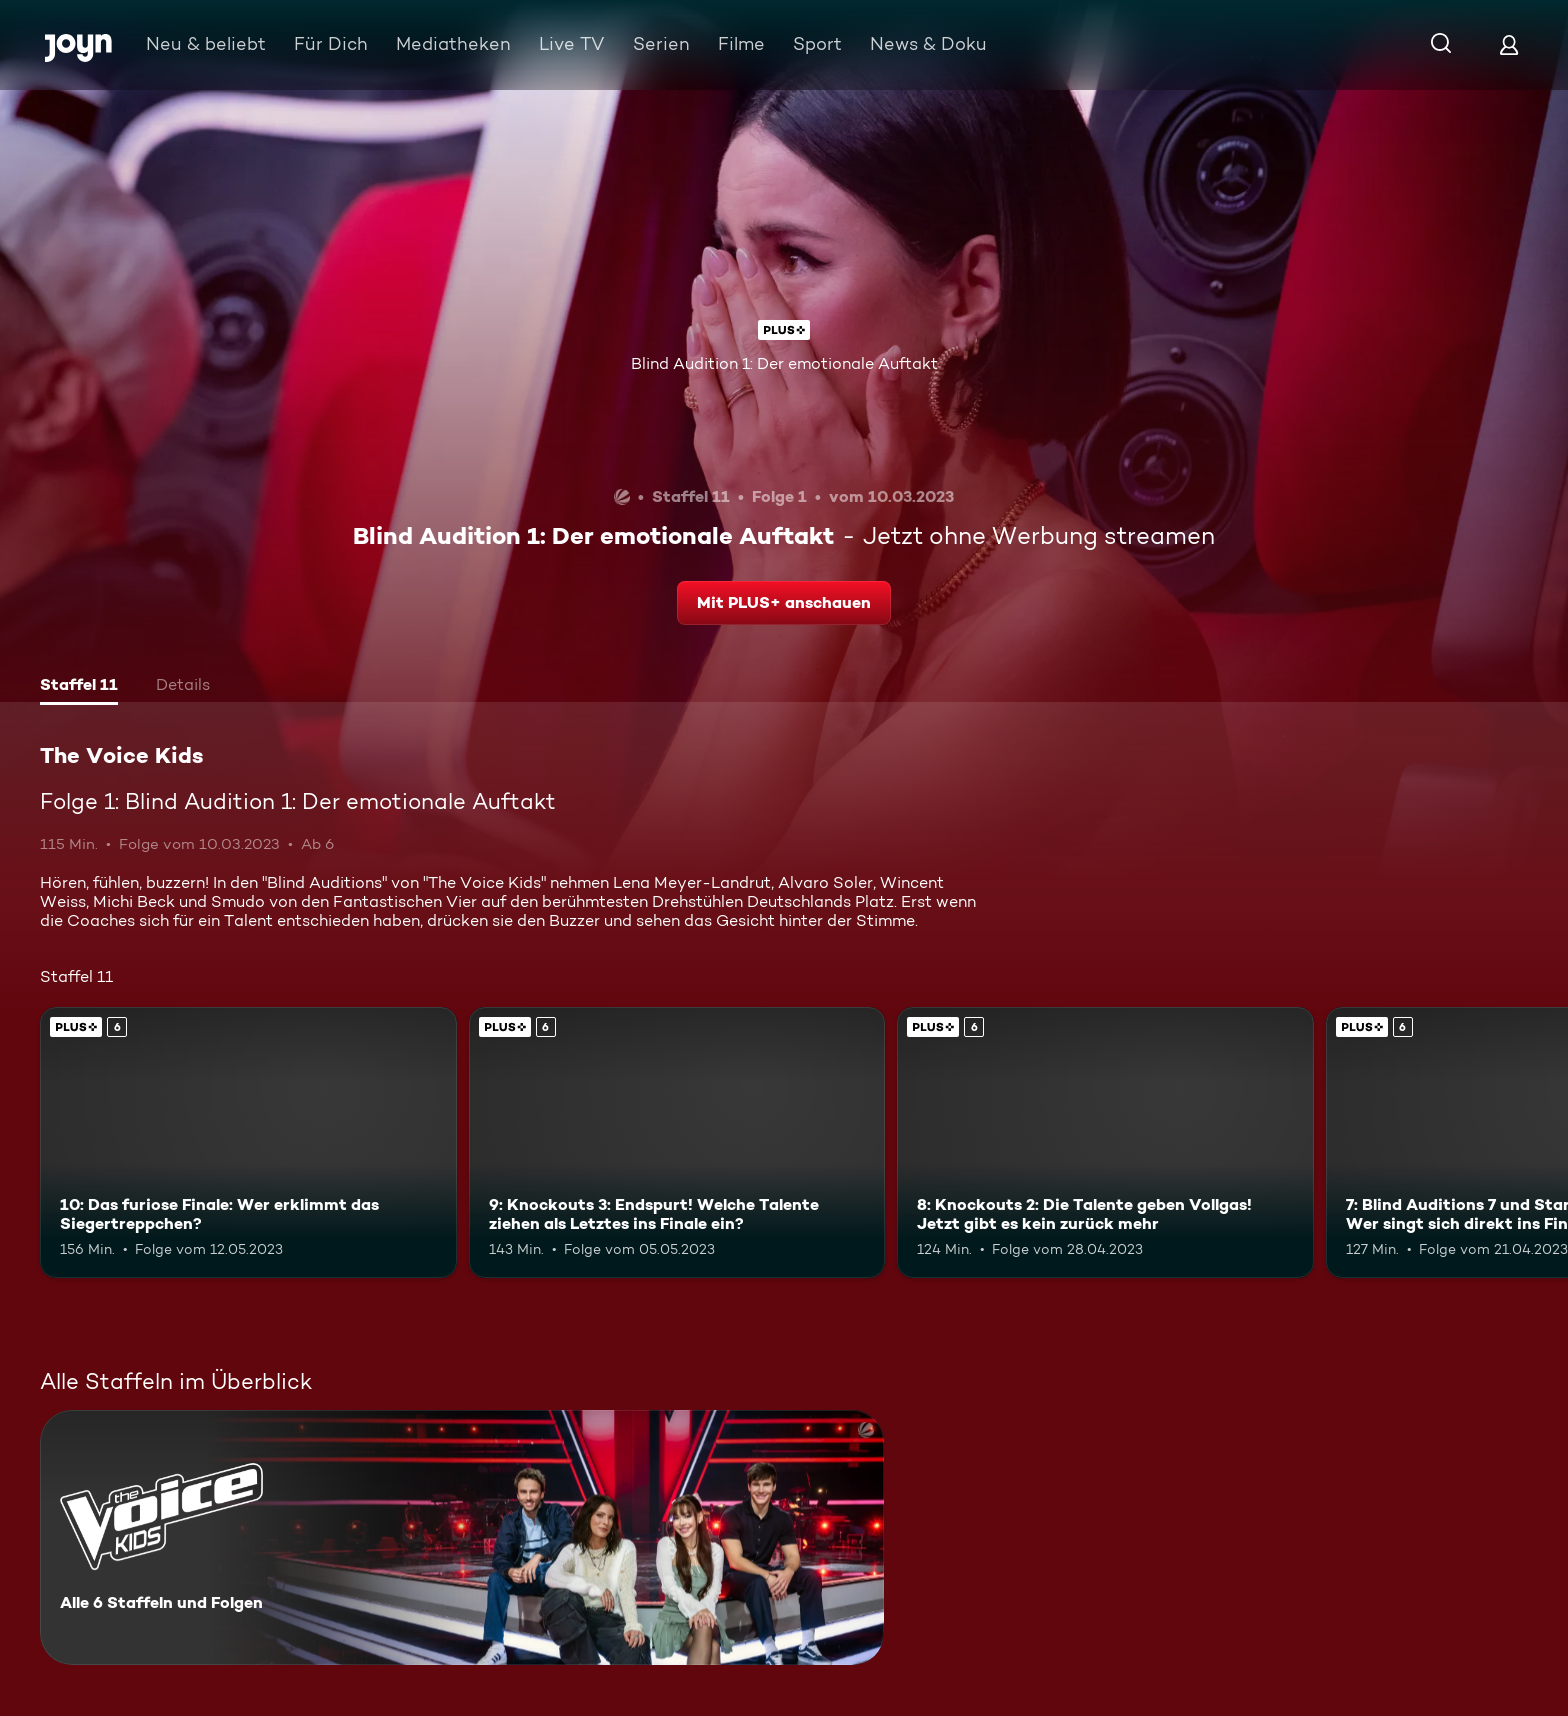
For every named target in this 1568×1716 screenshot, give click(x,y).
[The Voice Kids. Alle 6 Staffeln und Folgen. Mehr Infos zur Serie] (462, 1537)
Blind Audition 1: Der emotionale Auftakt (784, 363)
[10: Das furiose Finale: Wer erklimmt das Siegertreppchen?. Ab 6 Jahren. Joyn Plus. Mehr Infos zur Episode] (248, 1142)
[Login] (1509, 44)
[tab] (79, 687)
